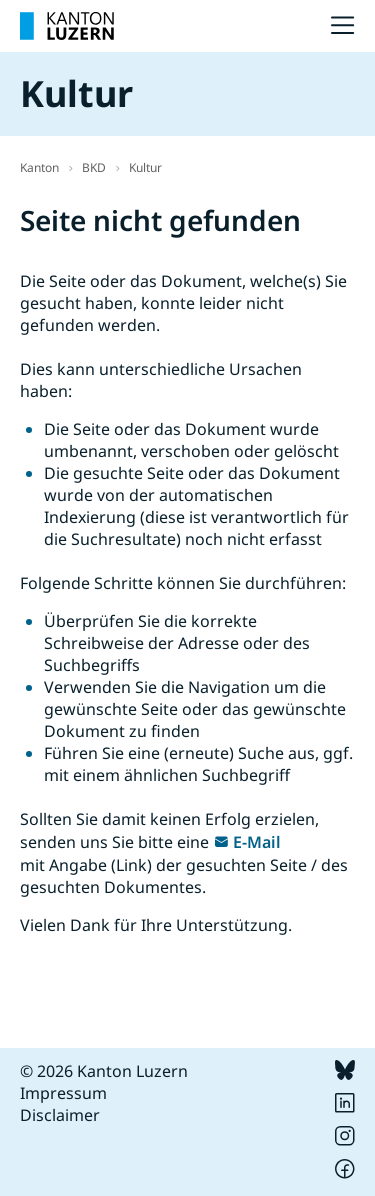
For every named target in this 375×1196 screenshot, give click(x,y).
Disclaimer (60, 1115)
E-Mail (257, 842)
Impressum (63, 1093)
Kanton (39, 167)
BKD (94, 167)
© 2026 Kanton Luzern (104, 1071)
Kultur (145, 167)
